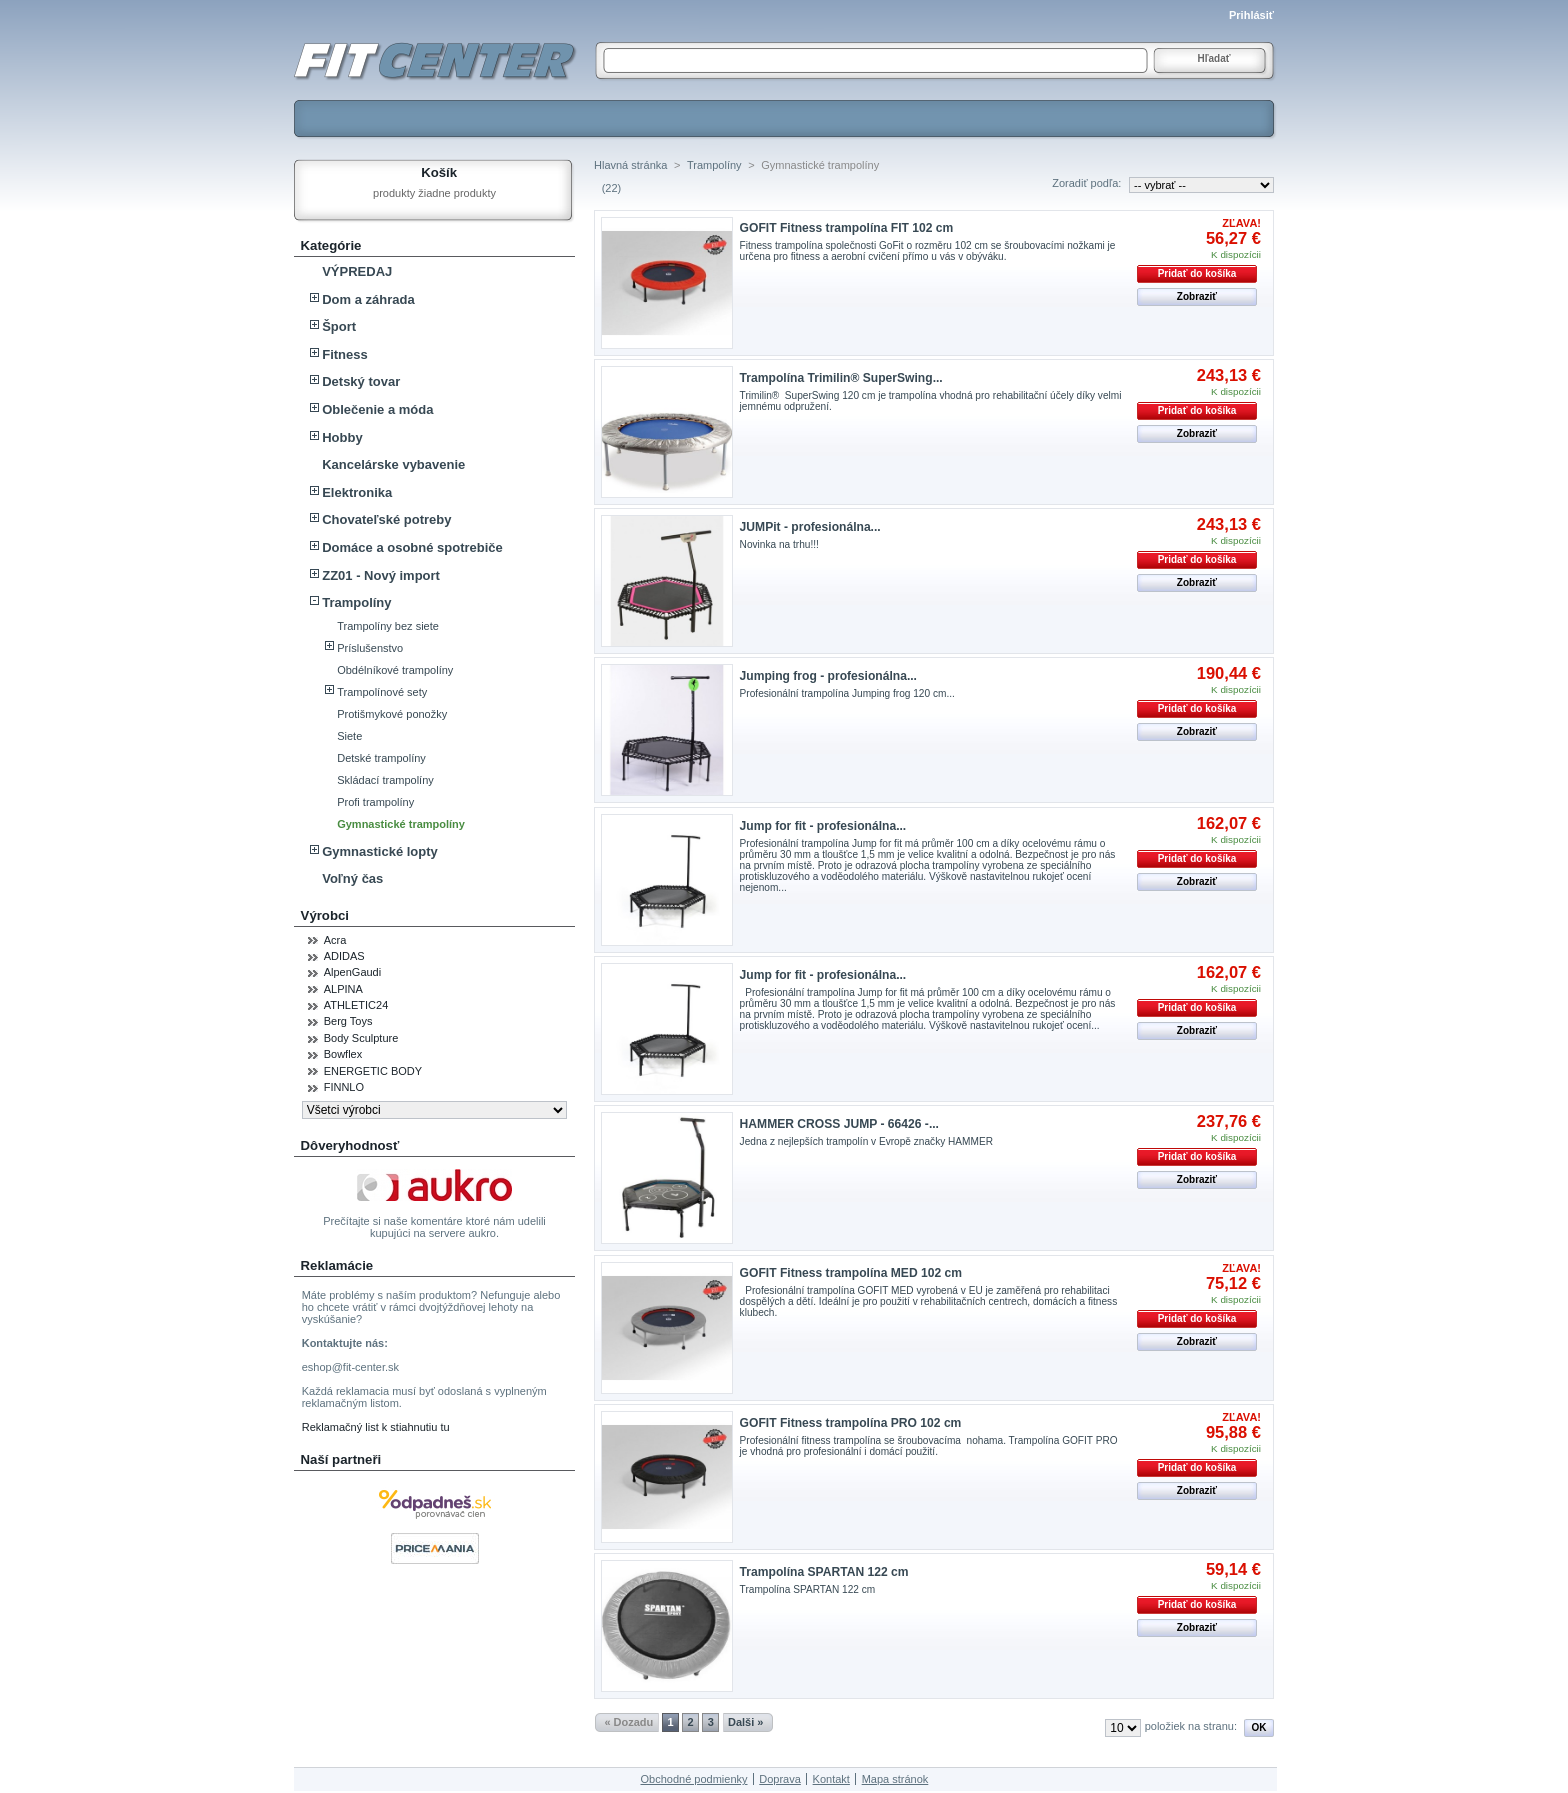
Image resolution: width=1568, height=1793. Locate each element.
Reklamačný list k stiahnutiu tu (376, 1427)
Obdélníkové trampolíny (395, 670)
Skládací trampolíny (385, 780)
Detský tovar (361, 381)
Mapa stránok (895, 1779)
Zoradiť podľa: (1086, 183)
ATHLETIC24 (356, 1005)
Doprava (780, 1779)
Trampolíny (356, 602)
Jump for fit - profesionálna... (823, 826)
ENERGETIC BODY (373, 1071)
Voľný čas (352, 878)
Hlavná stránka (630, 165)
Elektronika (357, 492)
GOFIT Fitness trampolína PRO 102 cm (851, 1423)
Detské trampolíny (381, 758)
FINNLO (344, 1087)
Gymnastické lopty (380, 851)
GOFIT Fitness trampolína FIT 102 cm (847, 228)
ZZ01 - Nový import (381, 575)
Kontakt (831, 1779)
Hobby (342, 437)
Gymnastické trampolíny (401, 824)
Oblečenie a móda (377, 409)
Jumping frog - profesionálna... (828, 676)
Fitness (345, 354)
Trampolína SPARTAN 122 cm (824, 1572)
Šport (339, 326)
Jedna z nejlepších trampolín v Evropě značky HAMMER (866, 1141)
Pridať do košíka (1197, 273)
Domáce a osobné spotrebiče (412, 547)
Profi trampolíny (375, 802)
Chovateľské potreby (386, 519)
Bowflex (343, 1054)
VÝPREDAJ (357, 271)
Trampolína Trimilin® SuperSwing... (841, 378)
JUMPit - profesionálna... (810, 527)
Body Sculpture (361, 1038)
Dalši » (745, 1722)
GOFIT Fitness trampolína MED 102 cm (851, 1273)
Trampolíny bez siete (388, 626)
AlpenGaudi (353, 972)
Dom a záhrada (368, 299)
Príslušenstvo (370, 648)
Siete (349, 736)
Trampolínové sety (382, 692)
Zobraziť (1197, 296)
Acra (335, 940)
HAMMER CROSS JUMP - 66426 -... (839, 1124)
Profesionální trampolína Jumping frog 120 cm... (847, 693)
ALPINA (343, 989)
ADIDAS (344, 956)
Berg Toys (348, 1021)
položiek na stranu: (1191, 1726)
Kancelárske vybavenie (393, 464)
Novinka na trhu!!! (782, 544)
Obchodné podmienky (694, 1779)
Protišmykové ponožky (392, 714)
